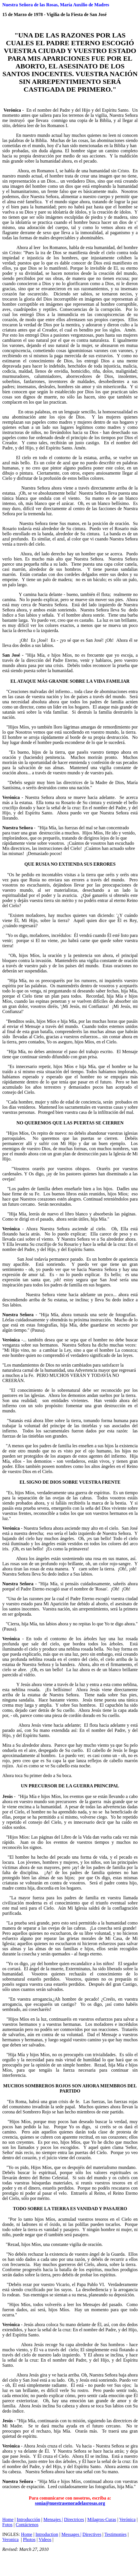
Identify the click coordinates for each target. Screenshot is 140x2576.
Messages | (71, 2534)
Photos (29, 2539)
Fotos (7, 2524)
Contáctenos (27, 2524)
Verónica (127, 2519)
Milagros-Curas (101, 2519)
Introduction (47, 2534)
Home (7, 2519)
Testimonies (115, 2534)
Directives (91, 2534)
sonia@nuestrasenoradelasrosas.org (70, 2503)
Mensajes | (53, 2519)
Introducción (28, 2519)
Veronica (10, 2539)
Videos (45, 2539)
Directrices (74, 2519)
